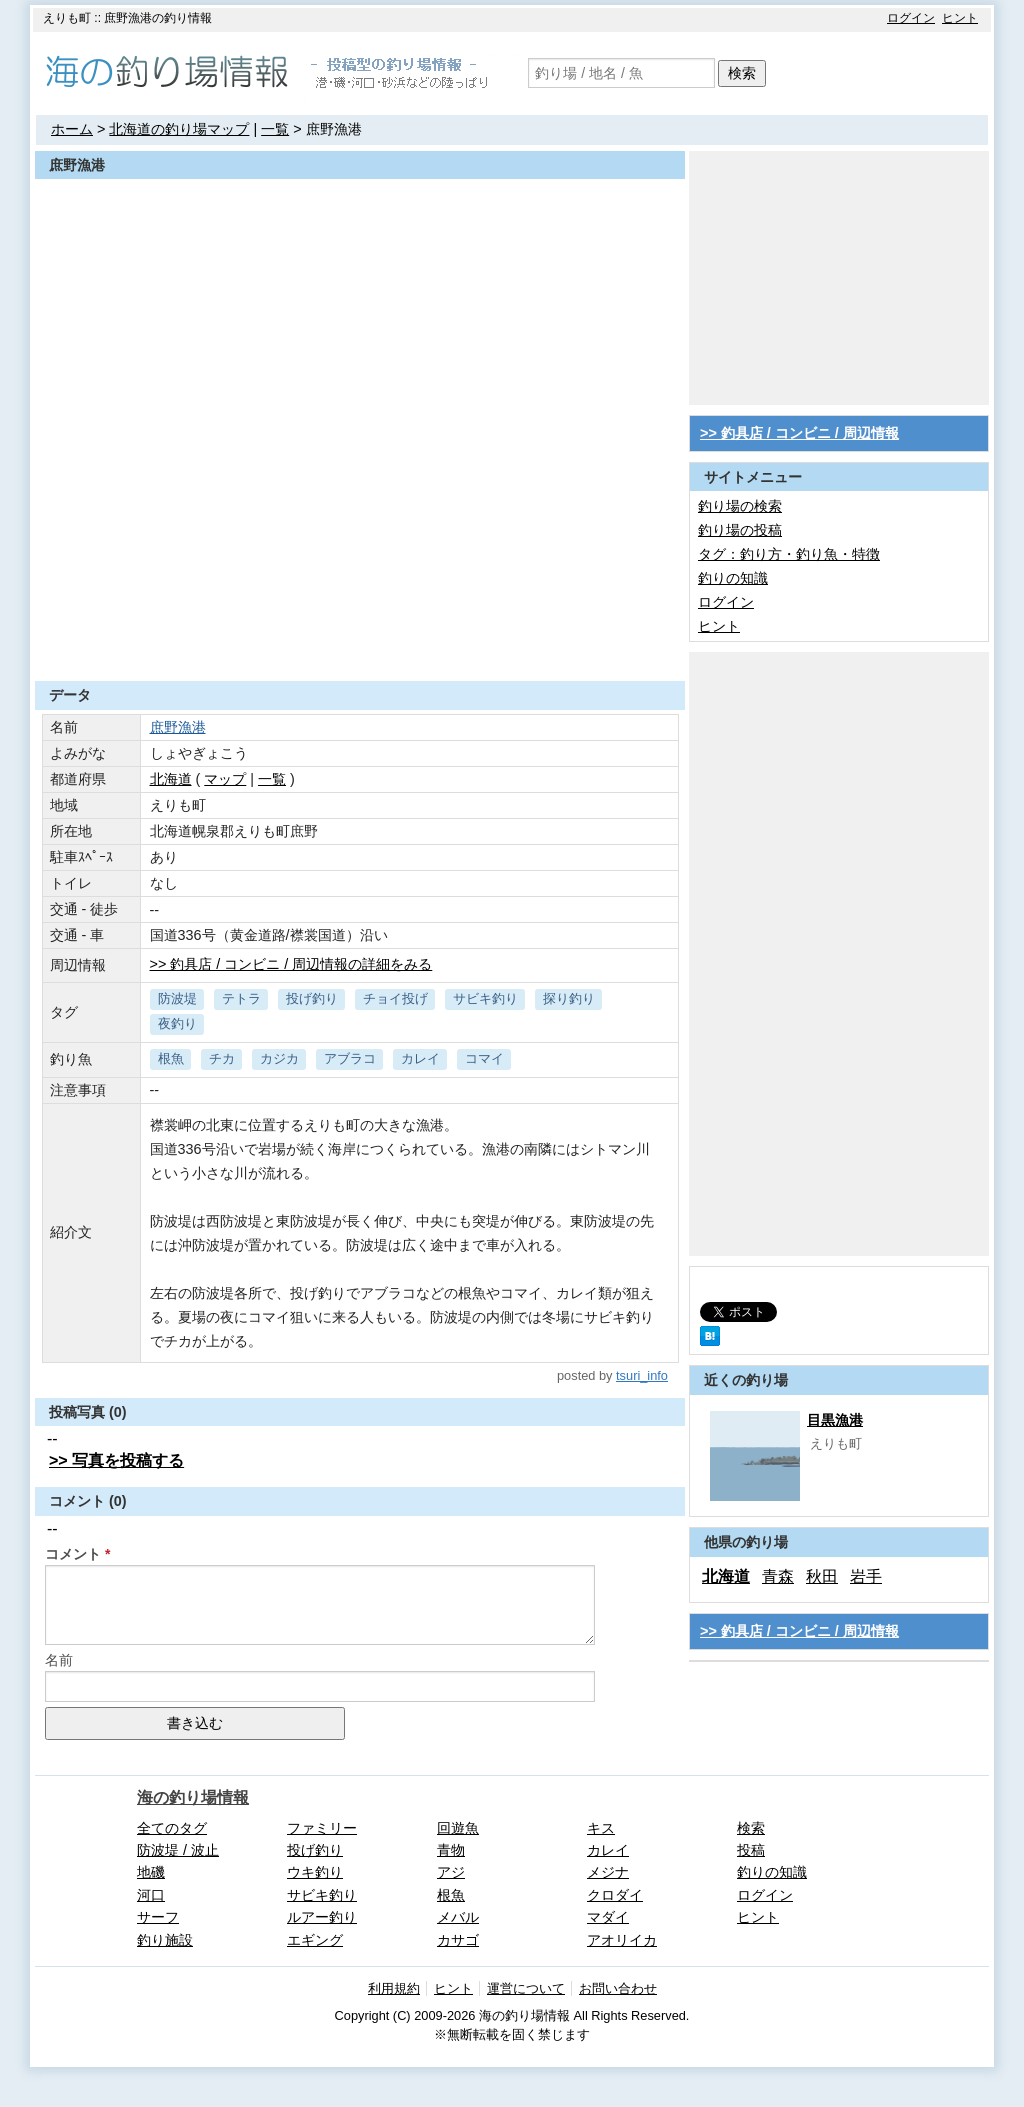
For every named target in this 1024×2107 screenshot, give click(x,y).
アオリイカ (622, 1940)
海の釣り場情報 (193, 1797)
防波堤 (177, 998)
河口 (151, 1895)
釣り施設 (165, 1940)
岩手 (866, 1576)
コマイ (484, 1058)
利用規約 (394, 1988)
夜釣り (177, 1023)
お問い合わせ (618, 1988)
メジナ (608, 1872)
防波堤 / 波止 (178, 1850)
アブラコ (350, 1058)
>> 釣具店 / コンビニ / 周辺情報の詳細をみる (291, 964)
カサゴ (458, 1940)
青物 (451, 1850)
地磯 (151, 1872)
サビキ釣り (485, 998)
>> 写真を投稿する (116, 1460)
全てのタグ (172, 1828)
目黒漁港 (835, 1420)
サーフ (158, 1917)
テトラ (241, 998)
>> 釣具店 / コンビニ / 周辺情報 (799, 433)
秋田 (822, 1576)
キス (601, 1828)
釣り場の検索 (740, 506)
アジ (451, 1872)
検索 (742, 73)
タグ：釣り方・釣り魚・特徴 (789, 554)
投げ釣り (312, 998)
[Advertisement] (360, 632)
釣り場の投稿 (740, 530)
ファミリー (322, 1828)
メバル (458, 1917)
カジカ (279, 1058)
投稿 (751, 1850)
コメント (73, 1554)
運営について (526, 1988)
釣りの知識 (733, 578)
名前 (59, 1660)
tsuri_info (642, 1375)
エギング (315, 1940)
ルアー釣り (322, 1917)
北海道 (171, 779)
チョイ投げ (395, 998)
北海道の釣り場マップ (179, 129)
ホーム (72, 129)
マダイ (608, 1917)
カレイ (420, 1058)
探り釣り (569, 998)
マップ (225, 779)
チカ (222, 1058)
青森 (778, 1576)
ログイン (911, 18)
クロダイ (615, 1895)
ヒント (960, 18)
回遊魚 (458, 1828)
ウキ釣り (315, 1872)
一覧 (275, 129)
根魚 (171, 1058)
